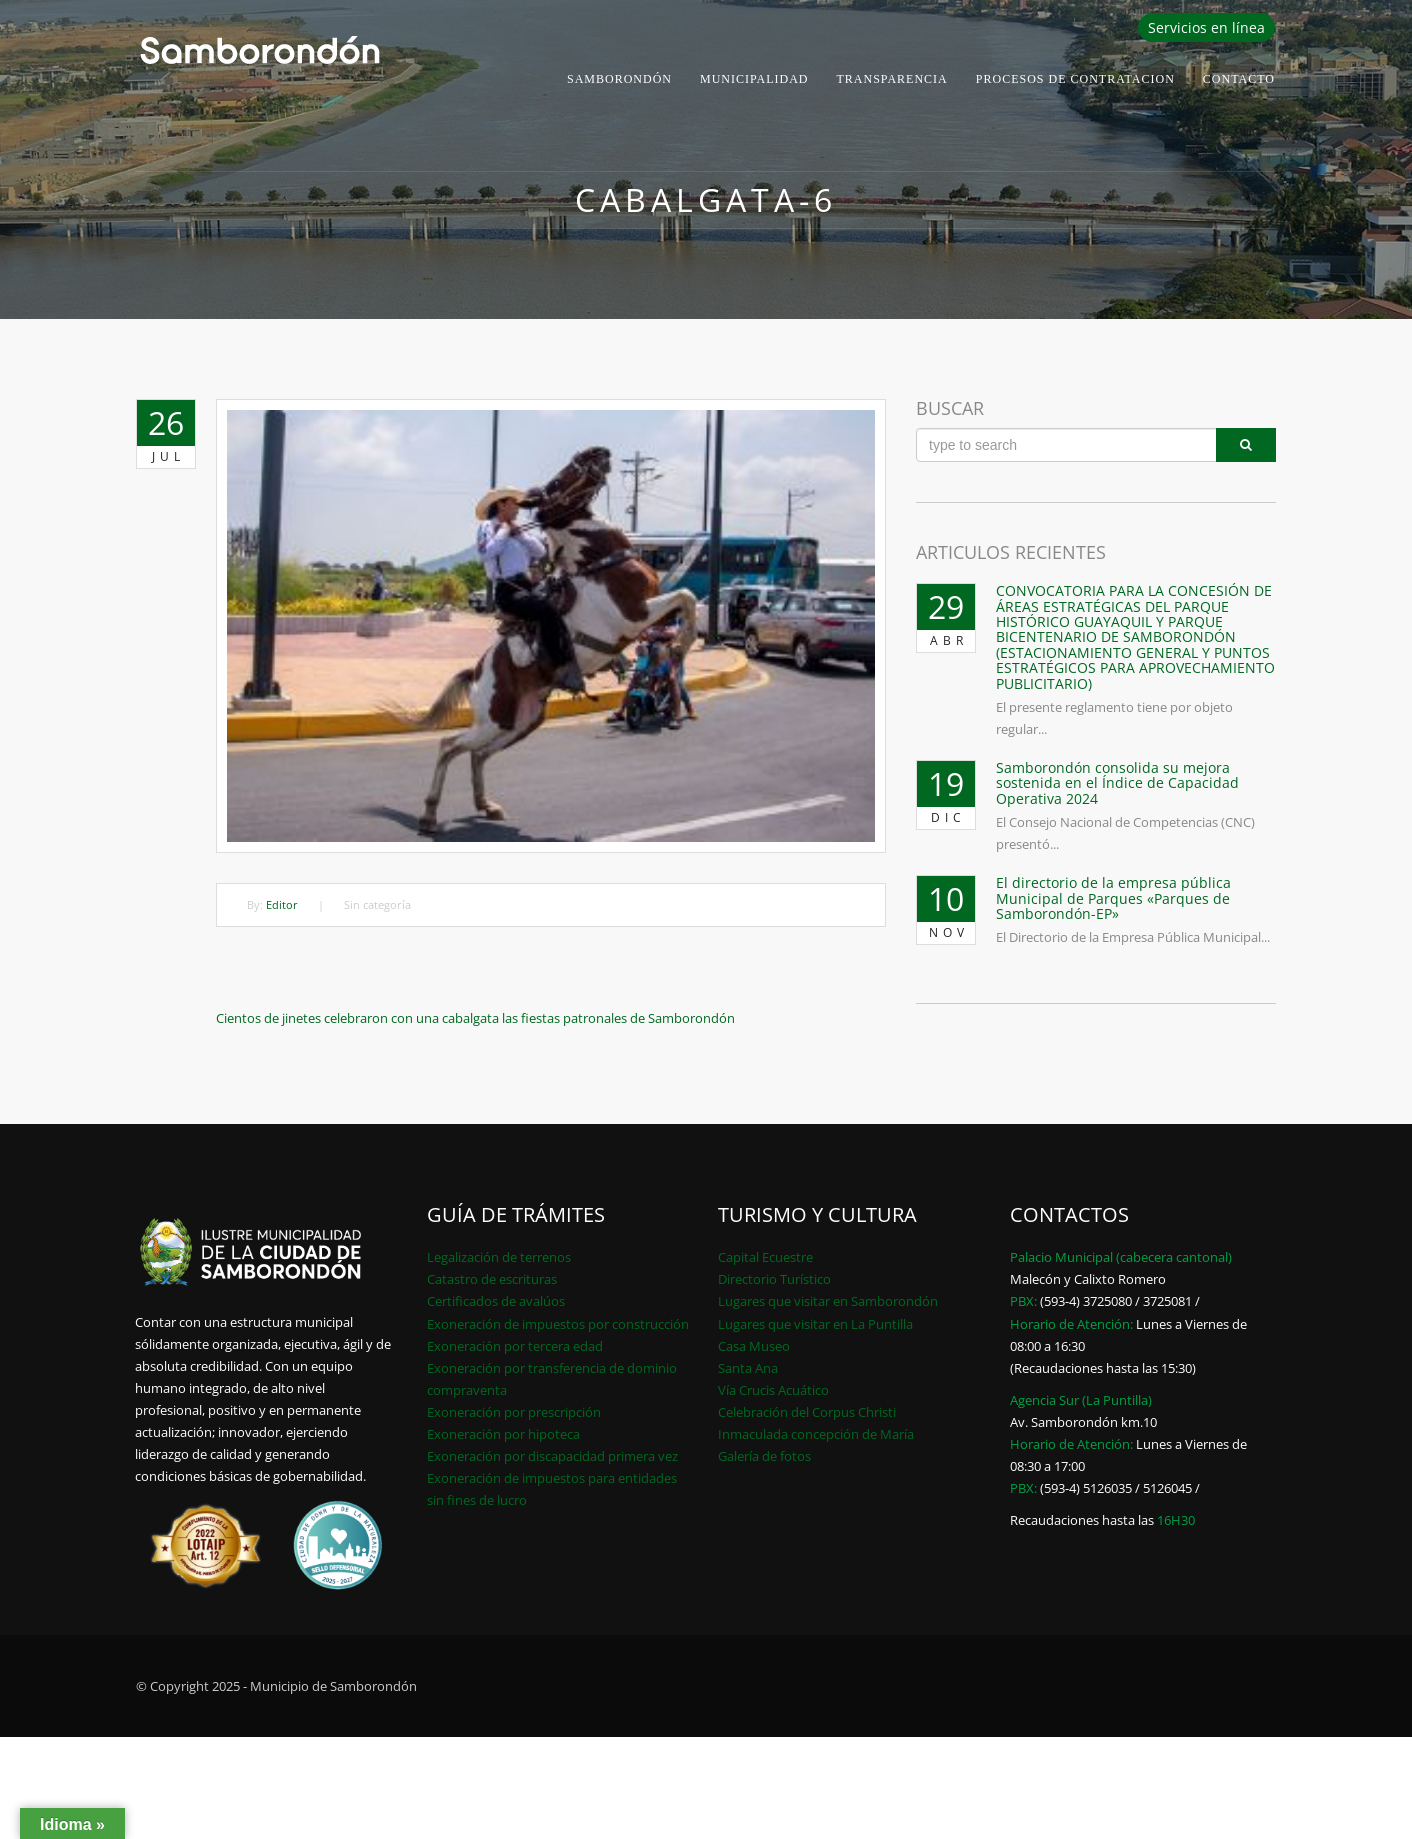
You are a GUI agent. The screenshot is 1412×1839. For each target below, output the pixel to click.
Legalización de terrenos (499, 1257)
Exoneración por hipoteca (503, 1434)
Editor (282, 904)
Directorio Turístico (774, 1279)
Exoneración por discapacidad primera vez (552, 1456)
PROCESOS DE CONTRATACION (1075, 79)
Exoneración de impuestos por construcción (558, 1324)
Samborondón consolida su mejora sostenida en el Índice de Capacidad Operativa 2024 (1117, 783)
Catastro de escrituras (492, 1279)
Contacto (1239, 79)
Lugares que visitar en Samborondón (828, 1301)
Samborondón (619, 79)
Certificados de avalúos (496, 1301)
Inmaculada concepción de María (816, 1434)
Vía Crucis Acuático (773, 1390)
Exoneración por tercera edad (515, 1346)
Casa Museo (754, 1346)
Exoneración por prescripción (514, 1412)
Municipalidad (754, 79)
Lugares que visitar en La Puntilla (815, 1324)
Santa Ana (748, 1368)
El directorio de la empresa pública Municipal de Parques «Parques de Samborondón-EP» (1113, 898)
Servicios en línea (1206, 27)
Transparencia (892, 79)
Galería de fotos (764, 1456)
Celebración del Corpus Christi (807, 1412)
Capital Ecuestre (765, 1257)
